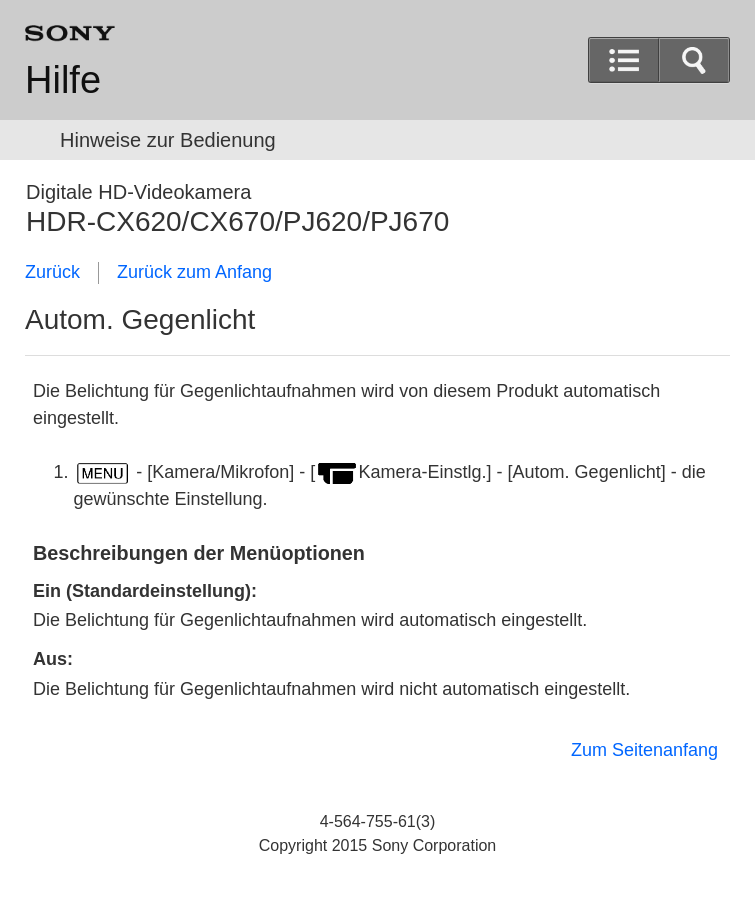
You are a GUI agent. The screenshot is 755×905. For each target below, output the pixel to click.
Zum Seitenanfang (644, 750)
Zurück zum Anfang (194, 272)
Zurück (52, 272)
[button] (694, 60)
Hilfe (63, 80)
